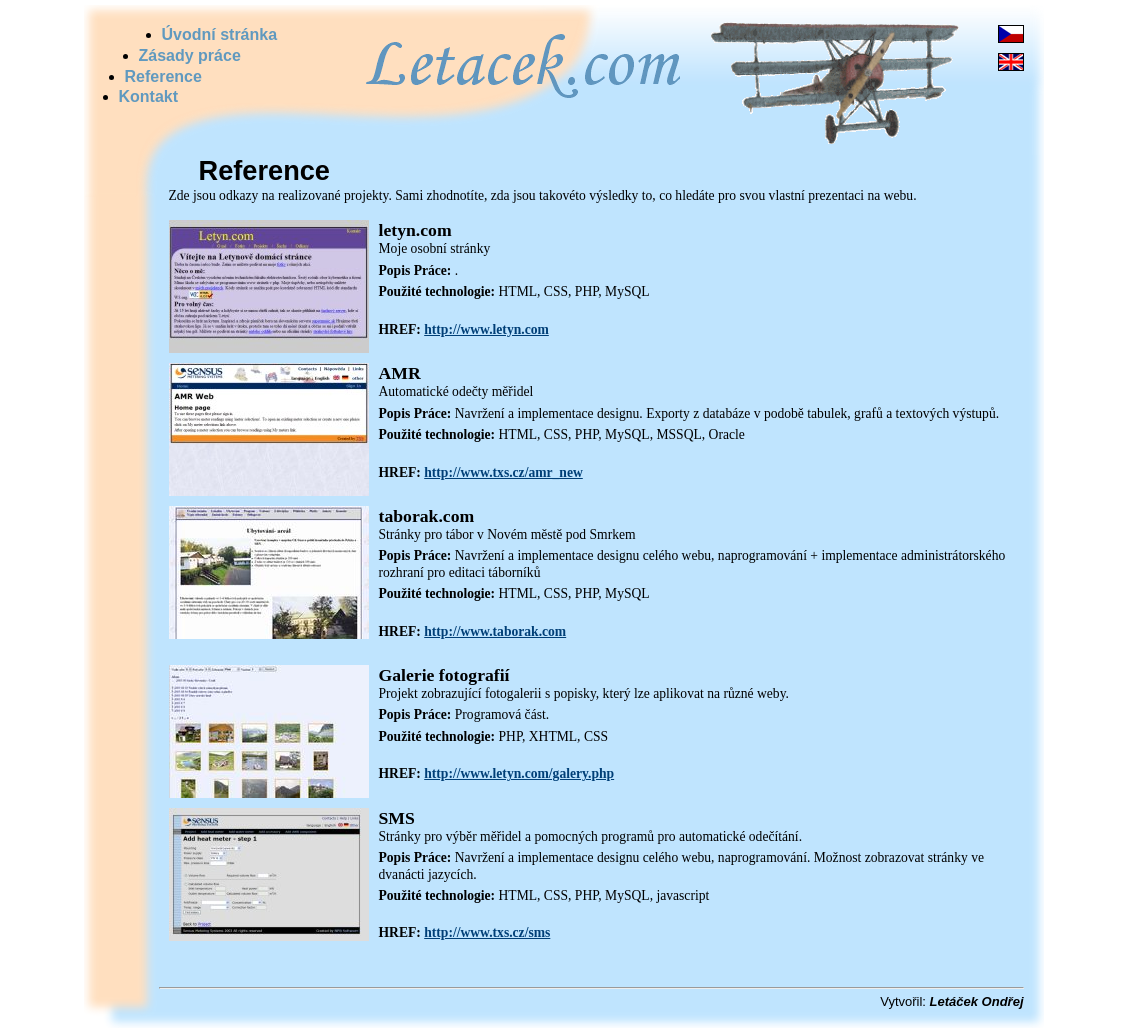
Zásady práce (190, 55)
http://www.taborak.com (495, 631)
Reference (163, 76)
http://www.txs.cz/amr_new (503, 472)
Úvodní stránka (220, 34)
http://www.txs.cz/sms (487, 932)
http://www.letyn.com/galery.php (519, 773)
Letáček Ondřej (977, 1001)
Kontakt (149, 96)
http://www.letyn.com (486, 329)
